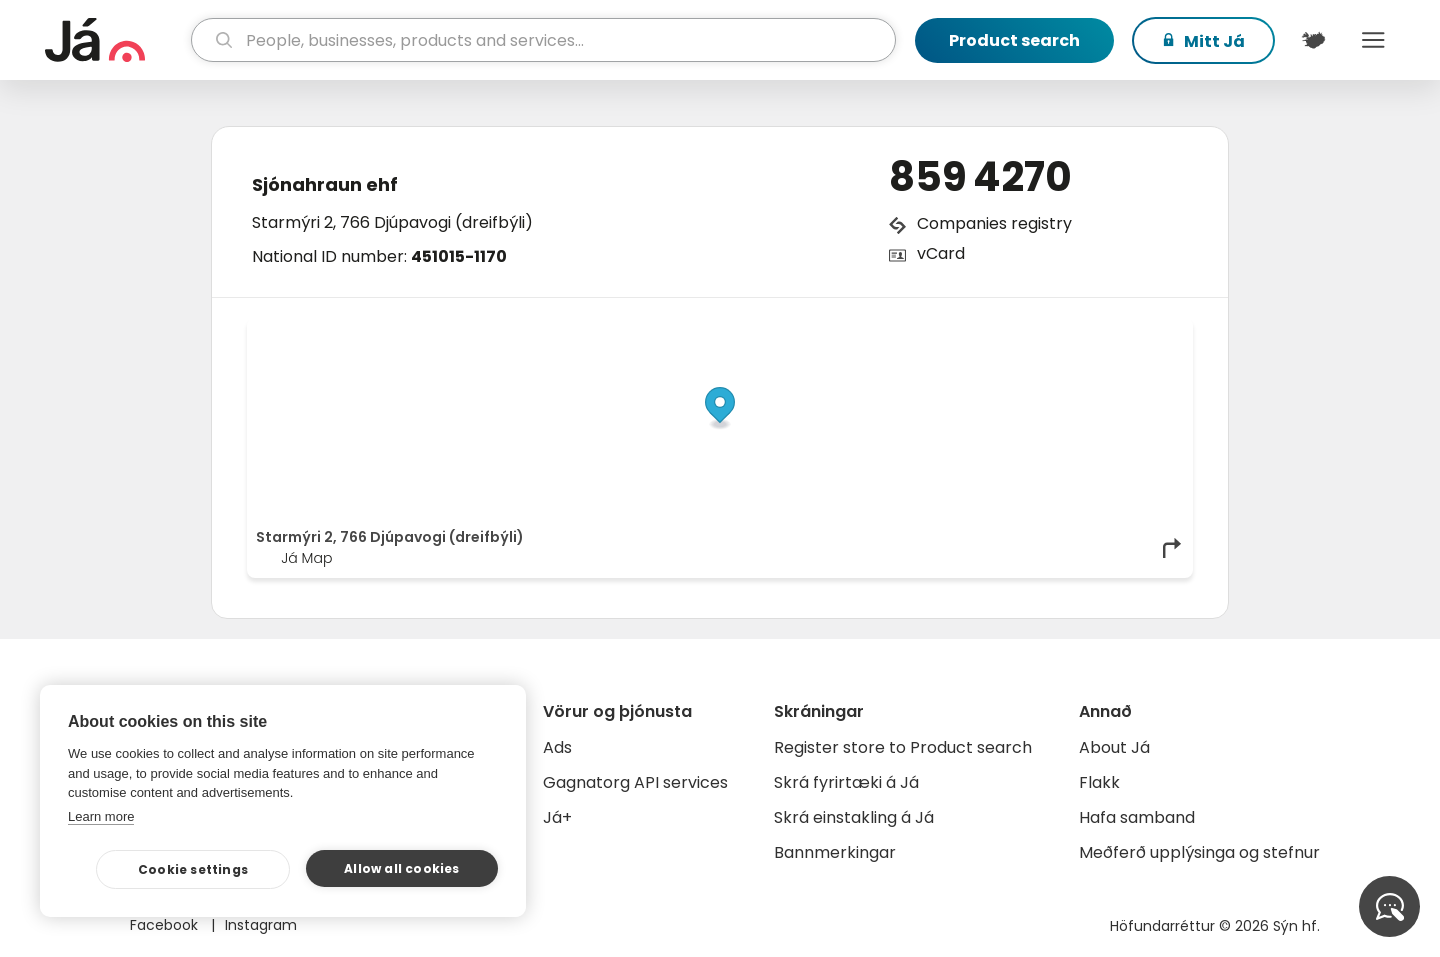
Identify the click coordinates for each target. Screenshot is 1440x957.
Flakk (1099, 782)
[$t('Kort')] (1313, 40)
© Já (978, 332)
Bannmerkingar (835, 852)
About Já (1114, 747)
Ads (557, 747)
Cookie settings (193, 869)
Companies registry (994, 223)
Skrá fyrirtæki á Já (846, 782)
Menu (1373, 40)
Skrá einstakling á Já (854, 817)
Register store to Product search (903, 747)
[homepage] (115, 40)
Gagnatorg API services (635, 782)
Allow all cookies (401, 868)
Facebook (166, 925)
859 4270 (980, 177)
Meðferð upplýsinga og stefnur (1199, 852)
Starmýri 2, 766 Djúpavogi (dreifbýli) (392, 222)
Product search (1014, 40)
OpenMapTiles (1145, 332)
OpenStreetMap (1048, 332)
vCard (941, 253)
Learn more (101, 816)
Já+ (557, 817)
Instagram (261, 925)
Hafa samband (1137, 817)
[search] (543, 40)
